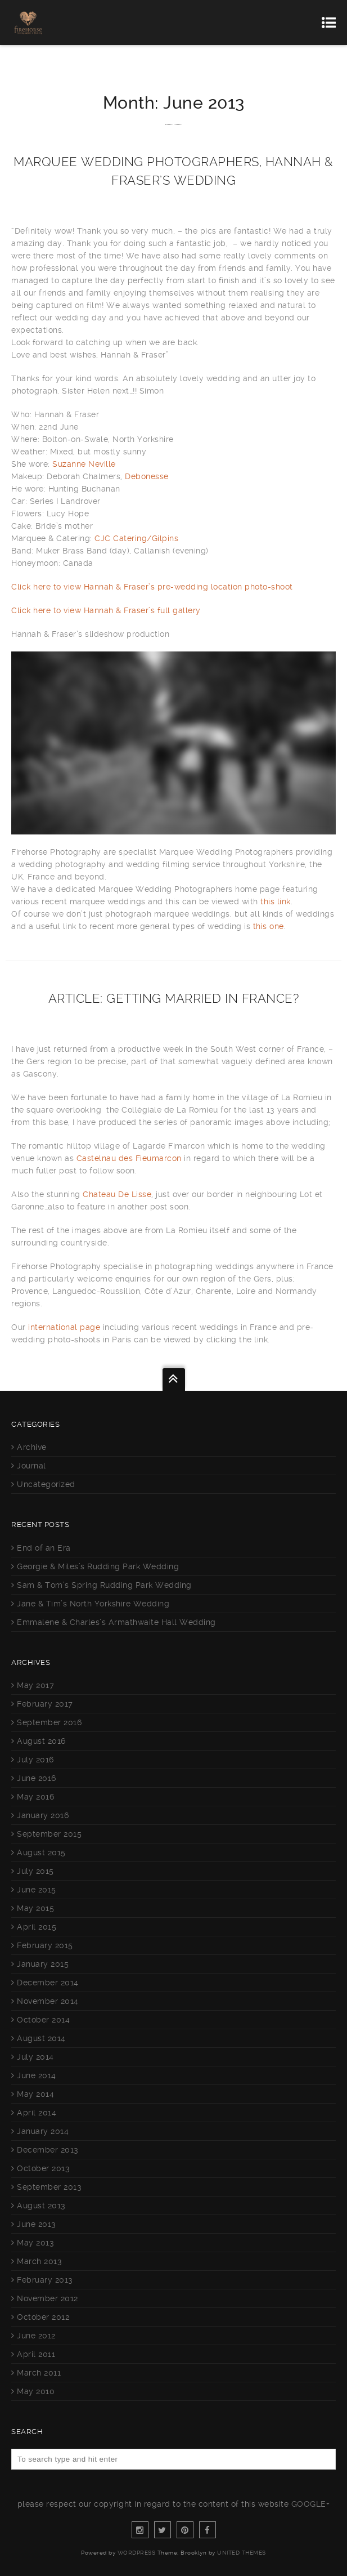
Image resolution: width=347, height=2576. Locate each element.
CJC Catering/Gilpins (136, 538)
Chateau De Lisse (117, 1194)
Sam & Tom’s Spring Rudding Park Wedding (104, 1585)
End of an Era (44, 1547)
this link (275, 901)
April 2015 (36, 1926)
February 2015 (45, 1945)
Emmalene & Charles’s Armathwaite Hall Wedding (116, 1622)
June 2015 (36, 1889)
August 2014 (41, 2038)
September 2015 (49, 1833)
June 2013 (36, 2224)
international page (63, 1327)
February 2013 (45, 2279)
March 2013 (39, 2261)
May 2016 (35, 1796)
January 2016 (43, 1815)
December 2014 (48, 1982)
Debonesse (147, 476)
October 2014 (43, 2019)
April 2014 (36, 2112)
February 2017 (45, 1703)
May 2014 (35, 2094)
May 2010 (36, 2391)
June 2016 (36, 1778)
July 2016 (35, 1759)
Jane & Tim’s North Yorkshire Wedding (93, 1603)
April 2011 (36, 2354)
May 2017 (35, 1685)
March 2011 (39, 2372)
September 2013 (49, 2186)
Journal (31, 1465)
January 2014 (43, 2131)
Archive (32, 1447)
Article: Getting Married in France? (173, 998)
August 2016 (41, 1740)
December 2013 (48, 2149)
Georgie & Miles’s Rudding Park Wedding (98, 1566)
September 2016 (49, 1722)
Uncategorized (46, 1484)
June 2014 (36, 2075)
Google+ (310, 2503)
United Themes (241, 2553)
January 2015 (43, 1963)
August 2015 (41, 1852)
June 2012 (36, 2335)
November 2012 (47, 2298)
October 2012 (43, 2316)
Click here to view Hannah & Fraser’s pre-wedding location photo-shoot (152, 586)
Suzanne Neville (84, 463)
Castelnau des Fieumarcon (129, 1158)
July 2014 (35, 2056)
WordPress (137, 2553)
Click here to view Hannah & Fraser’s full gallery (106, 610)
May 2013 (35, 2242)
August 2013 (41, 2205)
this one (268, 926)
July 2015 (35, 1871)
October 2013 (43, 2168)
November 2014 (48, 2001)
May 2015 (35, 1908)
